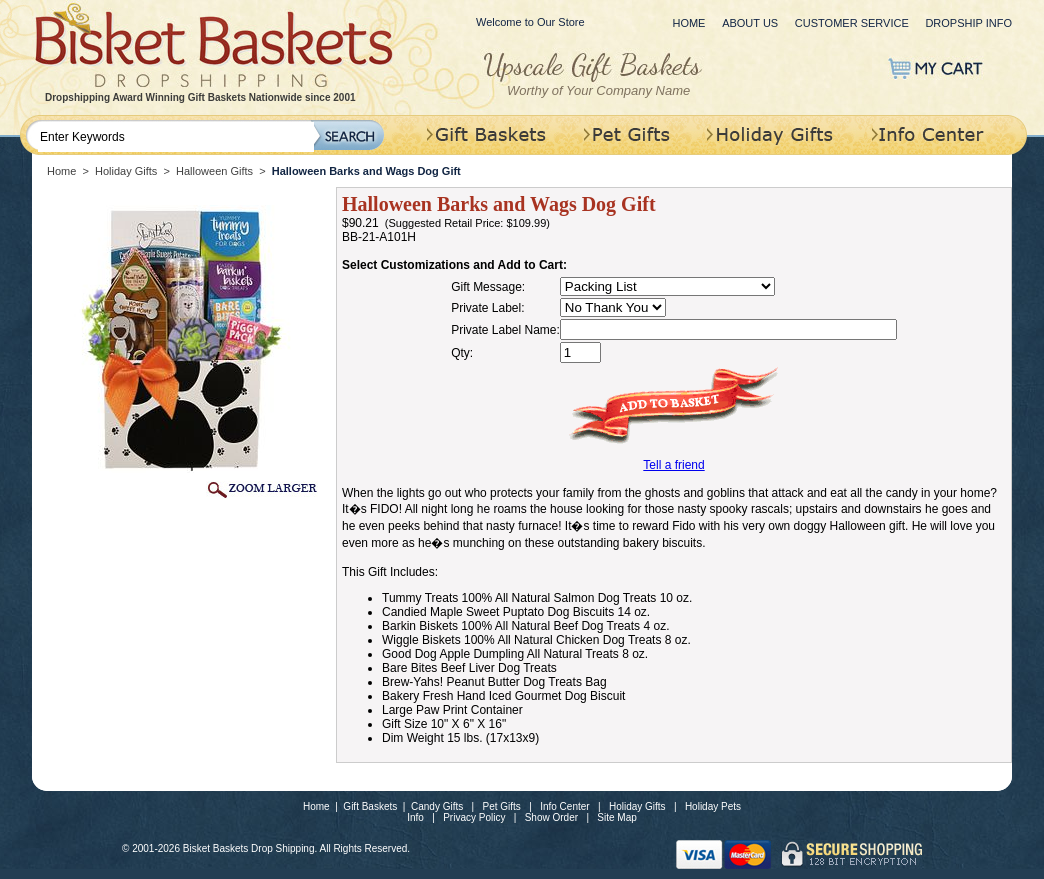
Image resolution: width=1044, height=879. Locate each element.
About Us (750, 23)
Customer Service (852, 23)
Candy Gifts (437, 806)
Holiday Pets (713, 806)
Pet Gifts (502, 806)
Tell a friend (673, 465)
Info (415, 817)
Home (688, 23)
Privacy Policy (474, 817)
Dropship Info (968, 23)
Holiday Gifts (126, 171)
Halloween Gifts (214, 171)
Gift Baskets (370, 806)
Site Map (616, 817)
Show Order (551, 817)
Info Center (564, 806)
